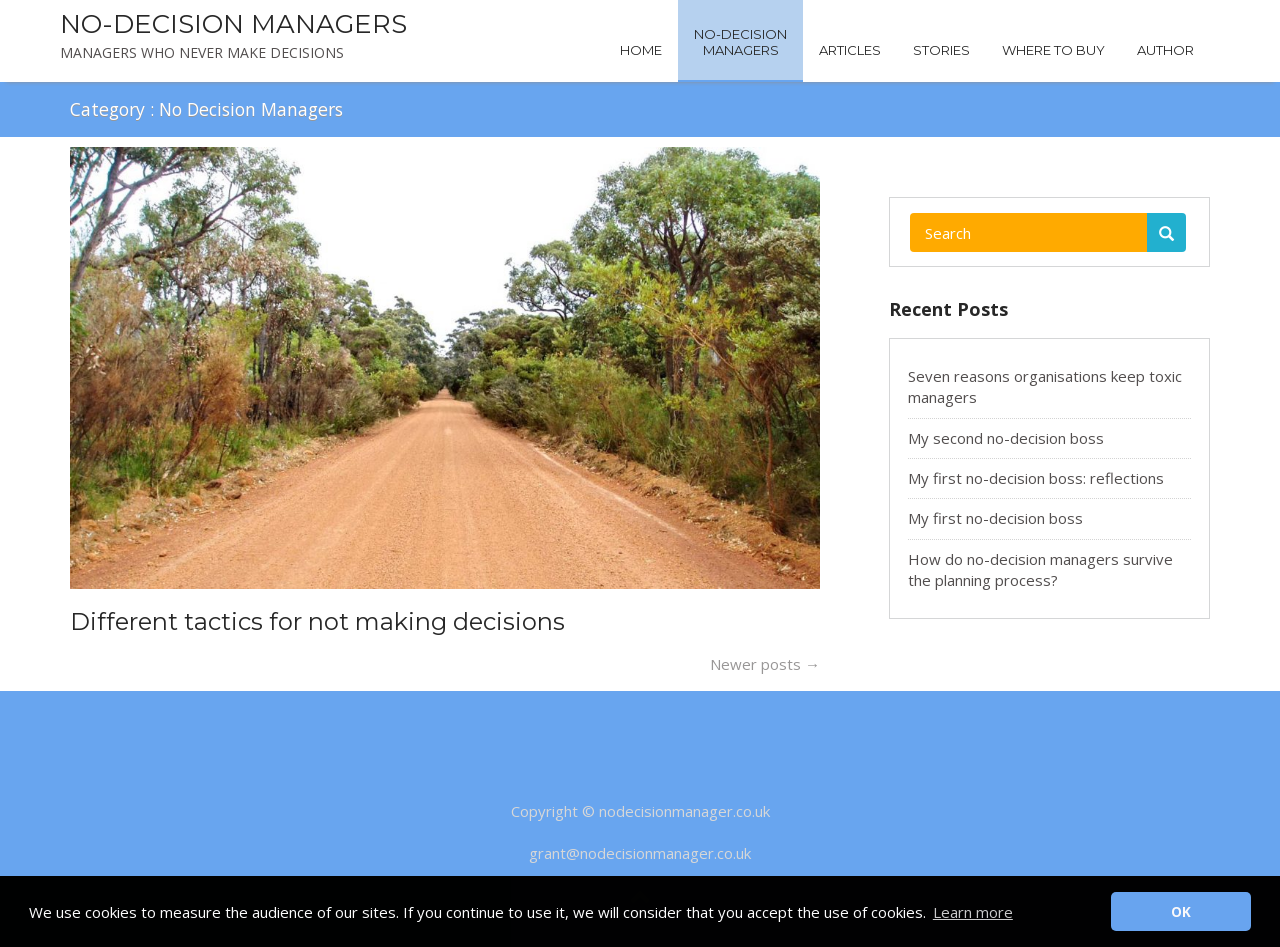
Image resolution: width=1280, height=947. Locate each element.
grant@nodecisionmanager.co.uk (640, 853)
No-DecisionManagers (740, 42)
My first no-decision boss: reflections (1036, 478)
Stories (941, 50)
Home (641, 50)
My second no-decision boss (1006, 438)
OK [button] (1181, 912)
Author (1165, 50)
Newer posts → (765, 664)
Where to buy (1053, 50)
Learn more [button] (973, 912)
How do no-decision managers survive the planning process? (1040, 569)
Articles (850, 50)
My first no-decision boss (995, 518)
